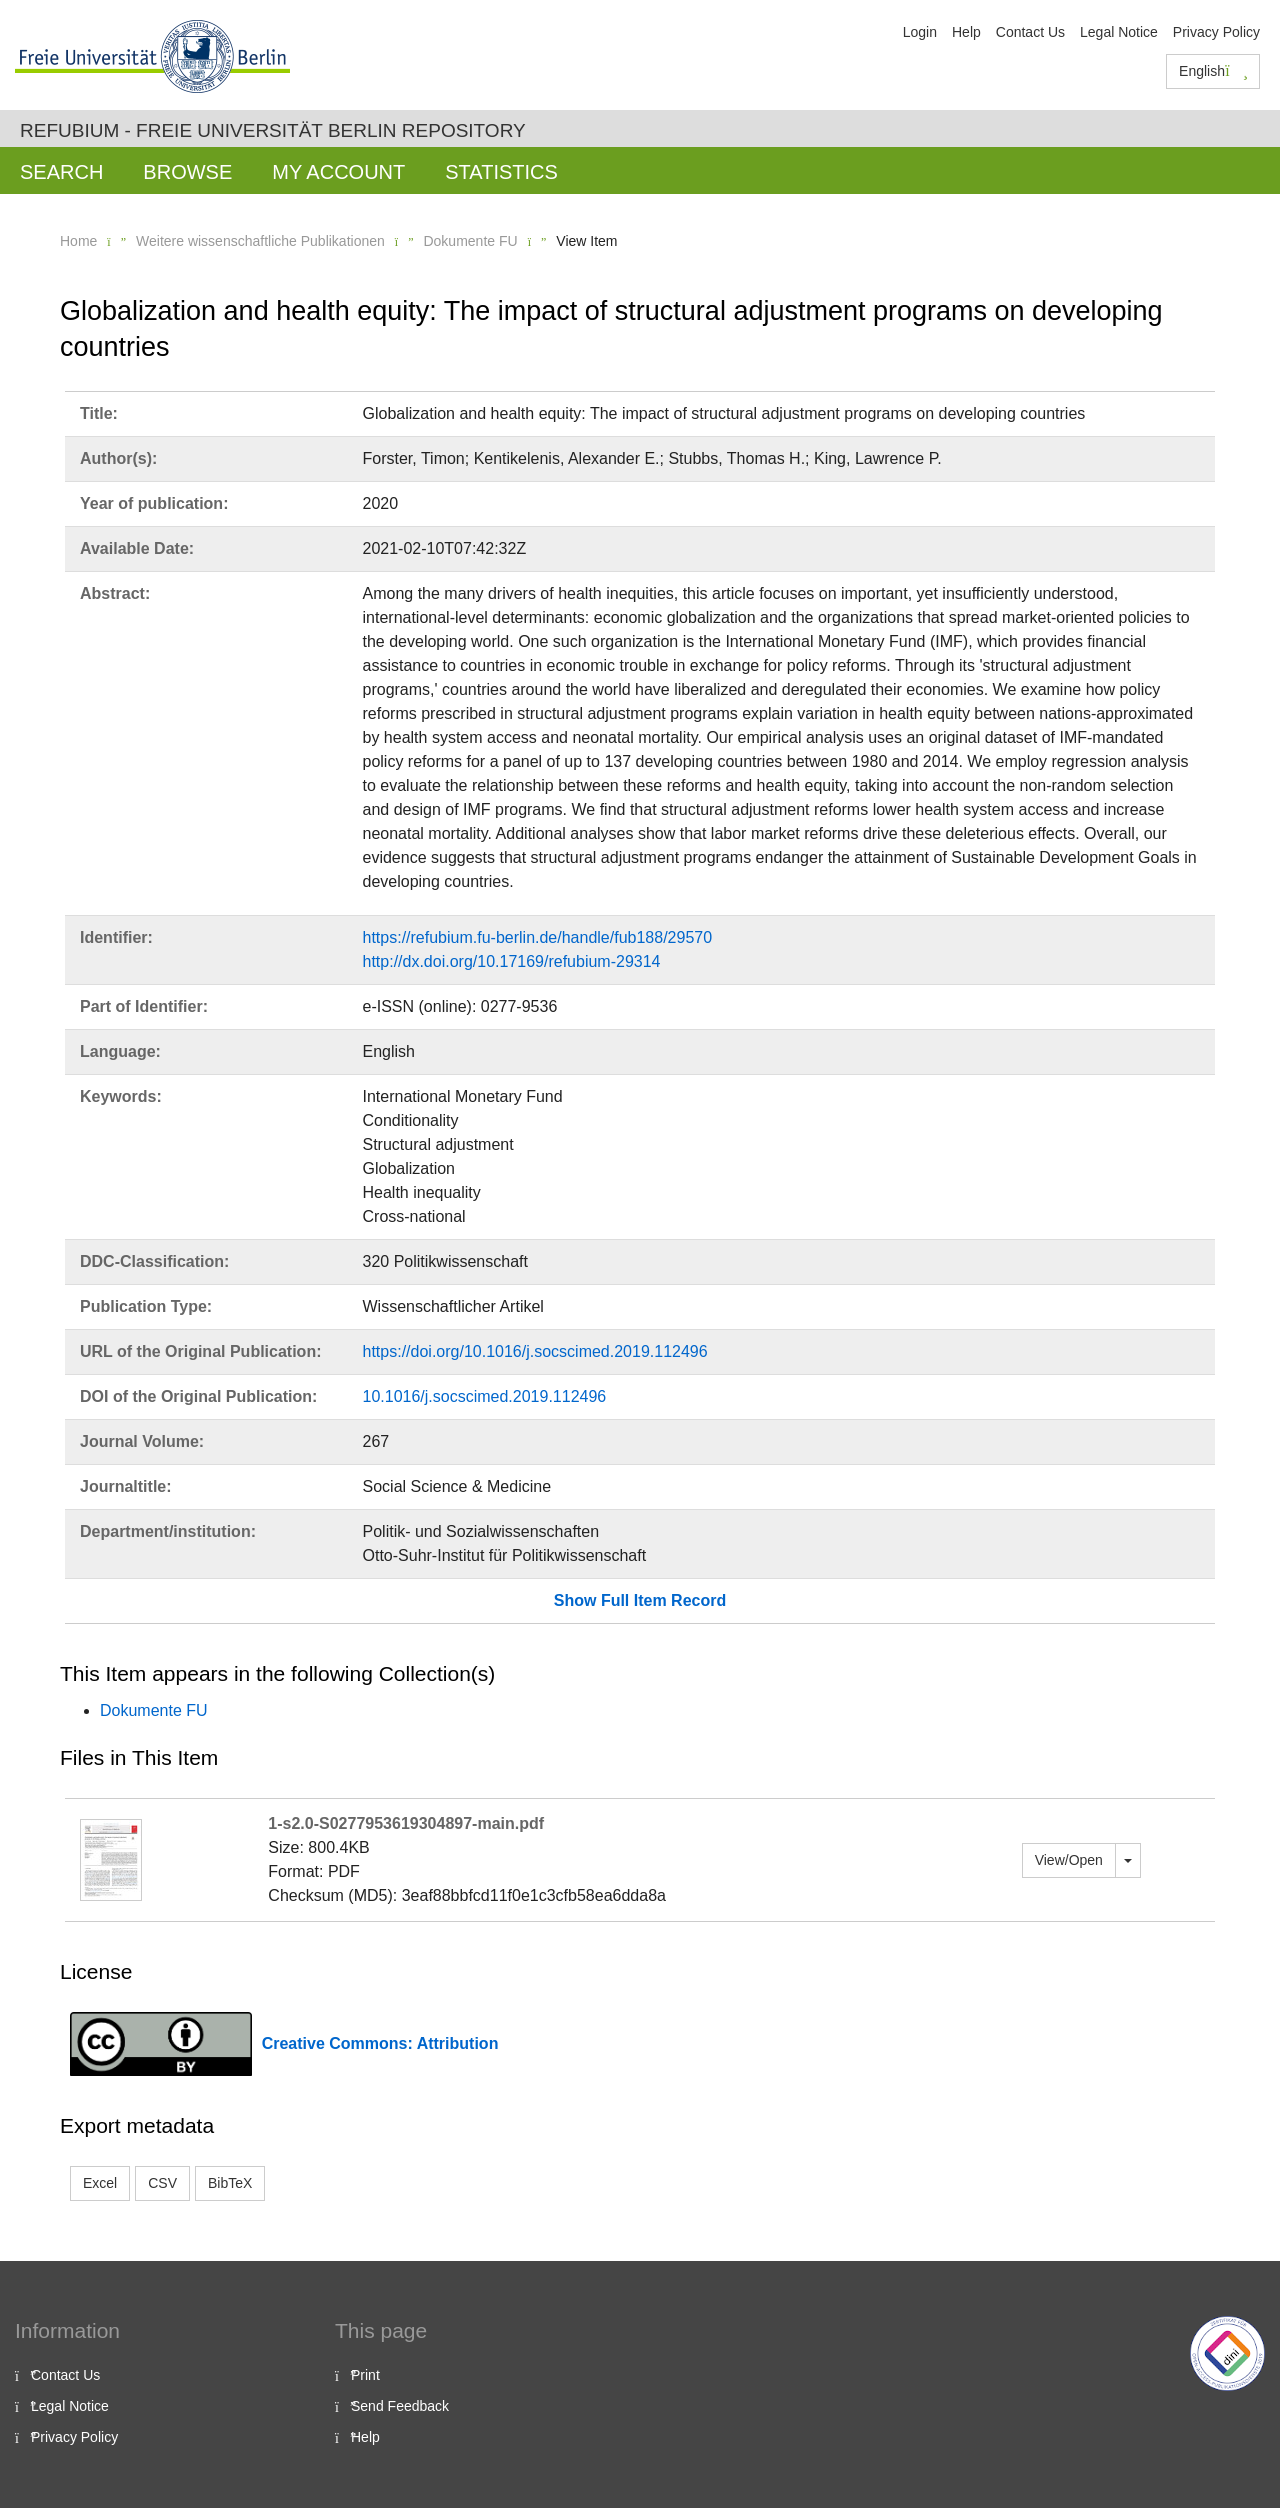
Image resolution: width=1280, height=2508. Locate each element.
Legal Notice (1119, 32)
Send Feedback (400, 2406)
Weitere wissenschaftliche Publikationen (260, 241)
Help (966, 32)
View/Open (1069, 1860)
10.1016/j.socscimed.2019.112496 (485, 1396)
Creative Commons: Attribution (380, 2043)
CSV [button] (162, 2183)
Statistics (501, 172)
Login (920, 32)
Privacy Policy (1216, 32)
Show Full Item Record (640, 1600)
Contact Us (1030, 32)
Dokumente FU (470, 241)
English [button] (1213, 71)
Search (61, 172)
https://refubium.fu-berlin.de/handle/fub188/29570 (538, 937)
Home (78, 241)
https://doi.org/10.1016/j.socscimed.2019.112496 (535, 1351)
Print (365, 2375)
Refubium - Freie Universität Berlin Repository (273, 130)
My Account (338, 172)
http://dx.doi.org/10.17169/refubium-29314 (512, 961)
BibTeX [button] (230, 2183)
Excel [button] (100, 2183)
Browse (187, 172)
